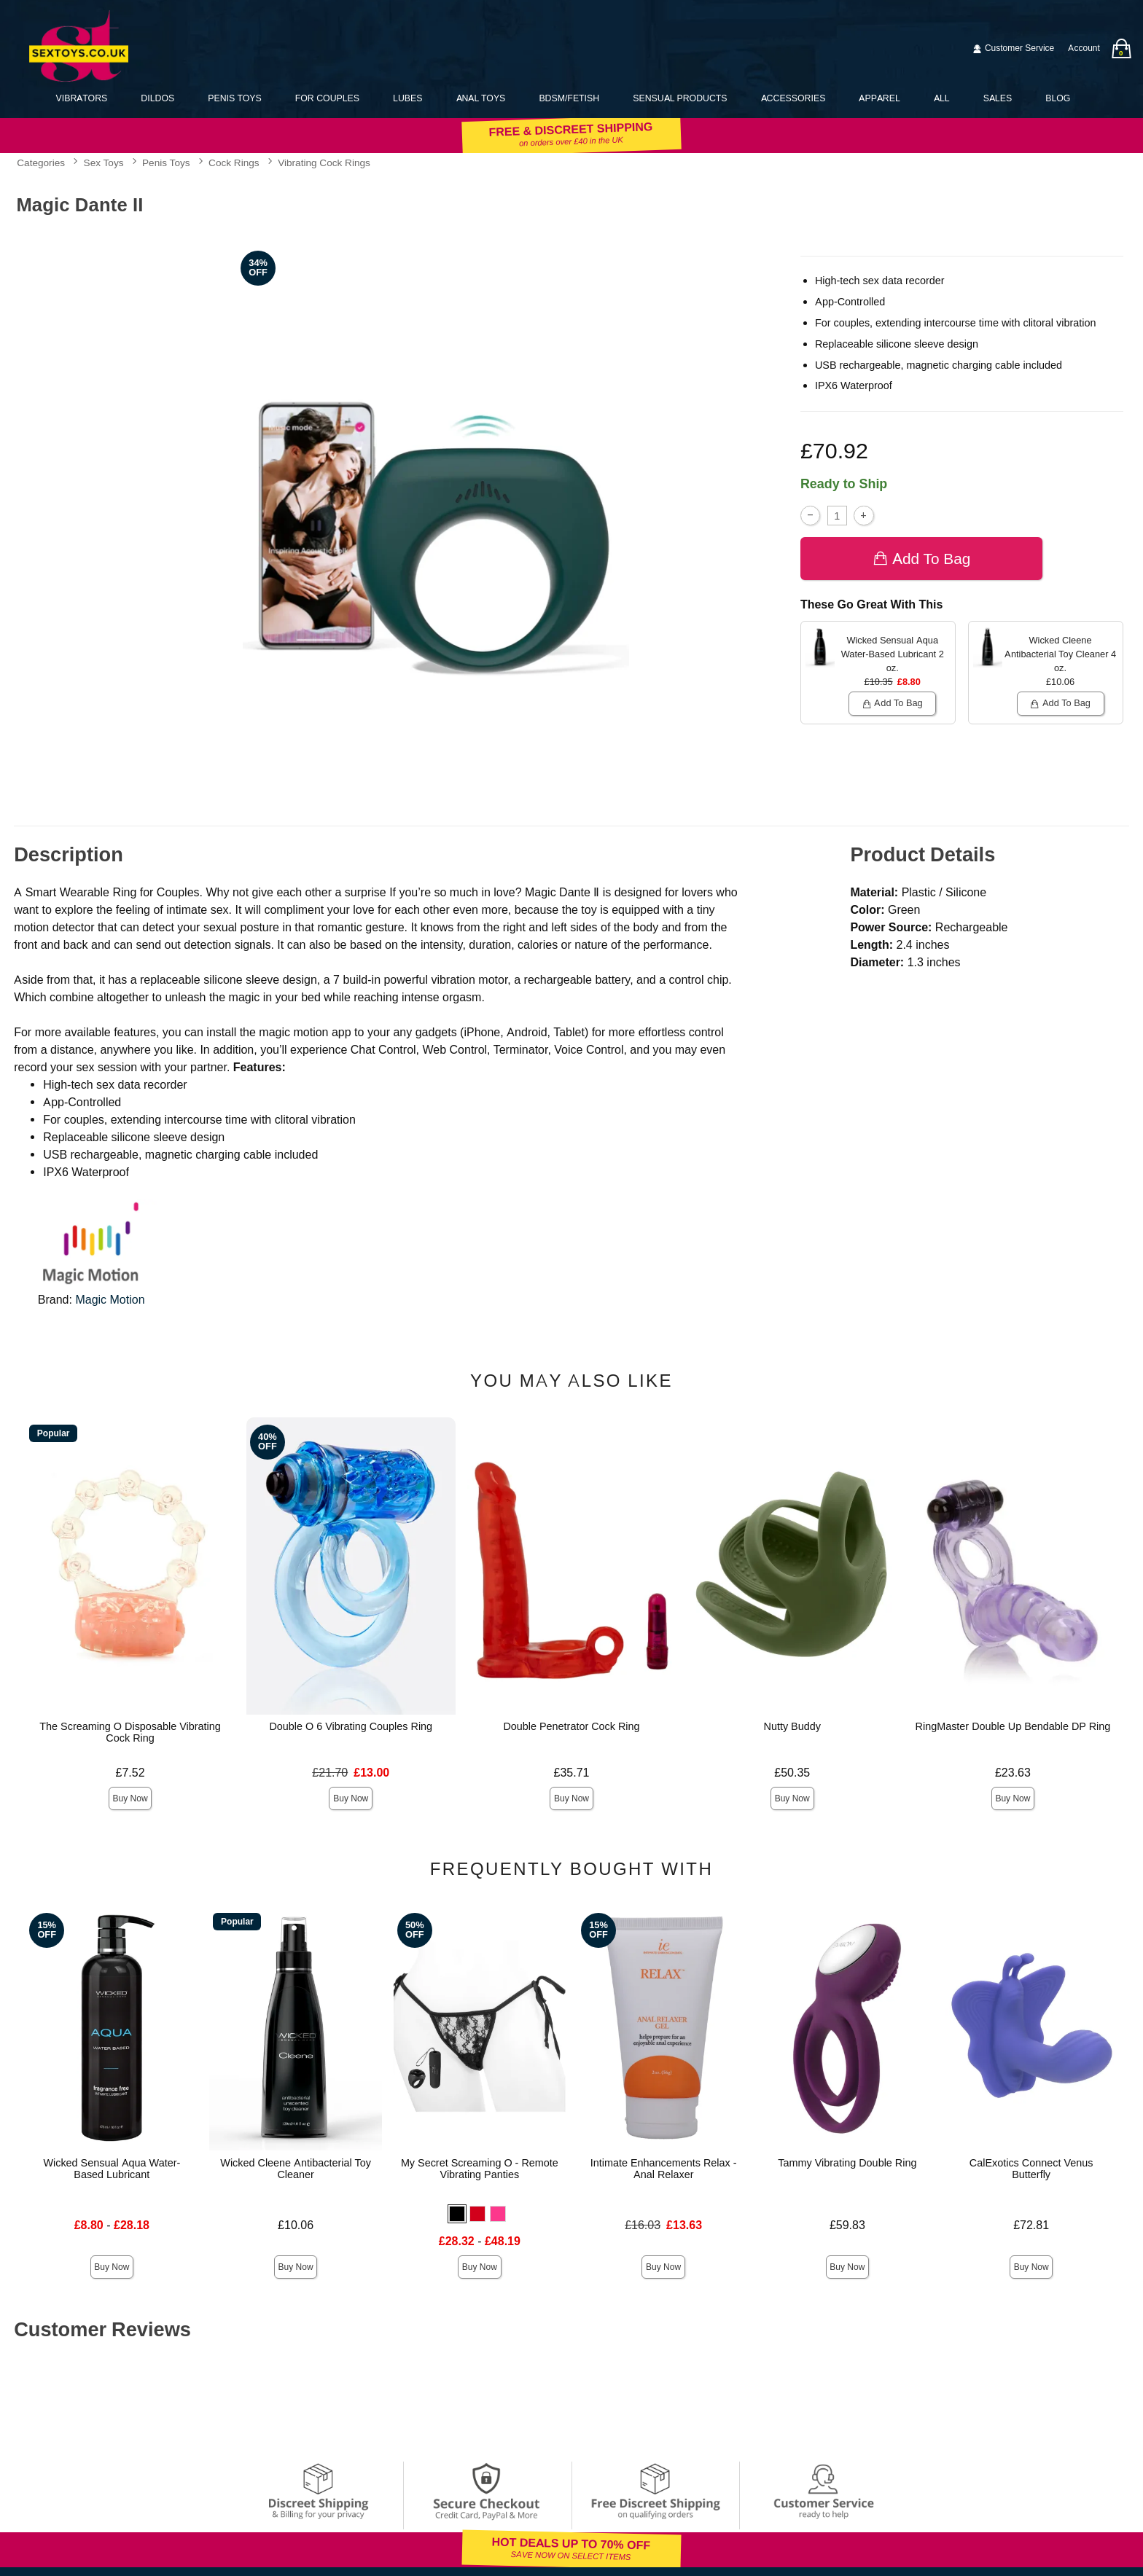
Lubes (407, 98)
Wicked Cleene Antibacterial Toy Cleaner (295, 2168)
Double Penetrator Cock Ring (571, 1726)
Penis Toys (234, 98)
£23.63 (1013, 1773)
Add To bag (922, 559)
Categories (41, 163)
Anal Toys (481, 98)
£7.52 (130, 1773)
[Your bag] (1121, 48)
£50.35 (792, 1773)
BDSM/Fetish (569, 98)
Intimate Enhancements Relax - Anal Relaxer (663, 2168)
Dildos (157, 98)
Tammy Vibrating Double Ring (847, 2162)
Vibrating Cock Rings (324, 163)
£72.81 (1031, 2225)
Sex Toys (104, 163)
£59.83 (847, 2225)
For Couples (327, 98)
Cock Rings (234, 163)
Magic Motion (109, 1300)
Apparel (879, 98)
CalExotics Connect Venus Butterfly (1031, 2168)
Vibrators (82, 98)
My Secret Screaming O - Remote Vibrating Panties (479, 2168)
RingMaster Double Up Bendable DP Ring (1013, 1726)
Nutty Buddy (792, 1726)
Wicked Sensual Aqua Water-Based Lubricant (111, 2168)
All (942, 98)
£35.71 (572, 1773)
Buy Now (130, 1798)
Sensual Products (680, 98)
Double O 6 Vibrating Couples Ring (350, 1726)
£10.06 (295, 2225)
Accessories (793, 98)
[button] (457, 2214)
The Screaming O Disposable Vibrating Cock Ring (130, 1732)
